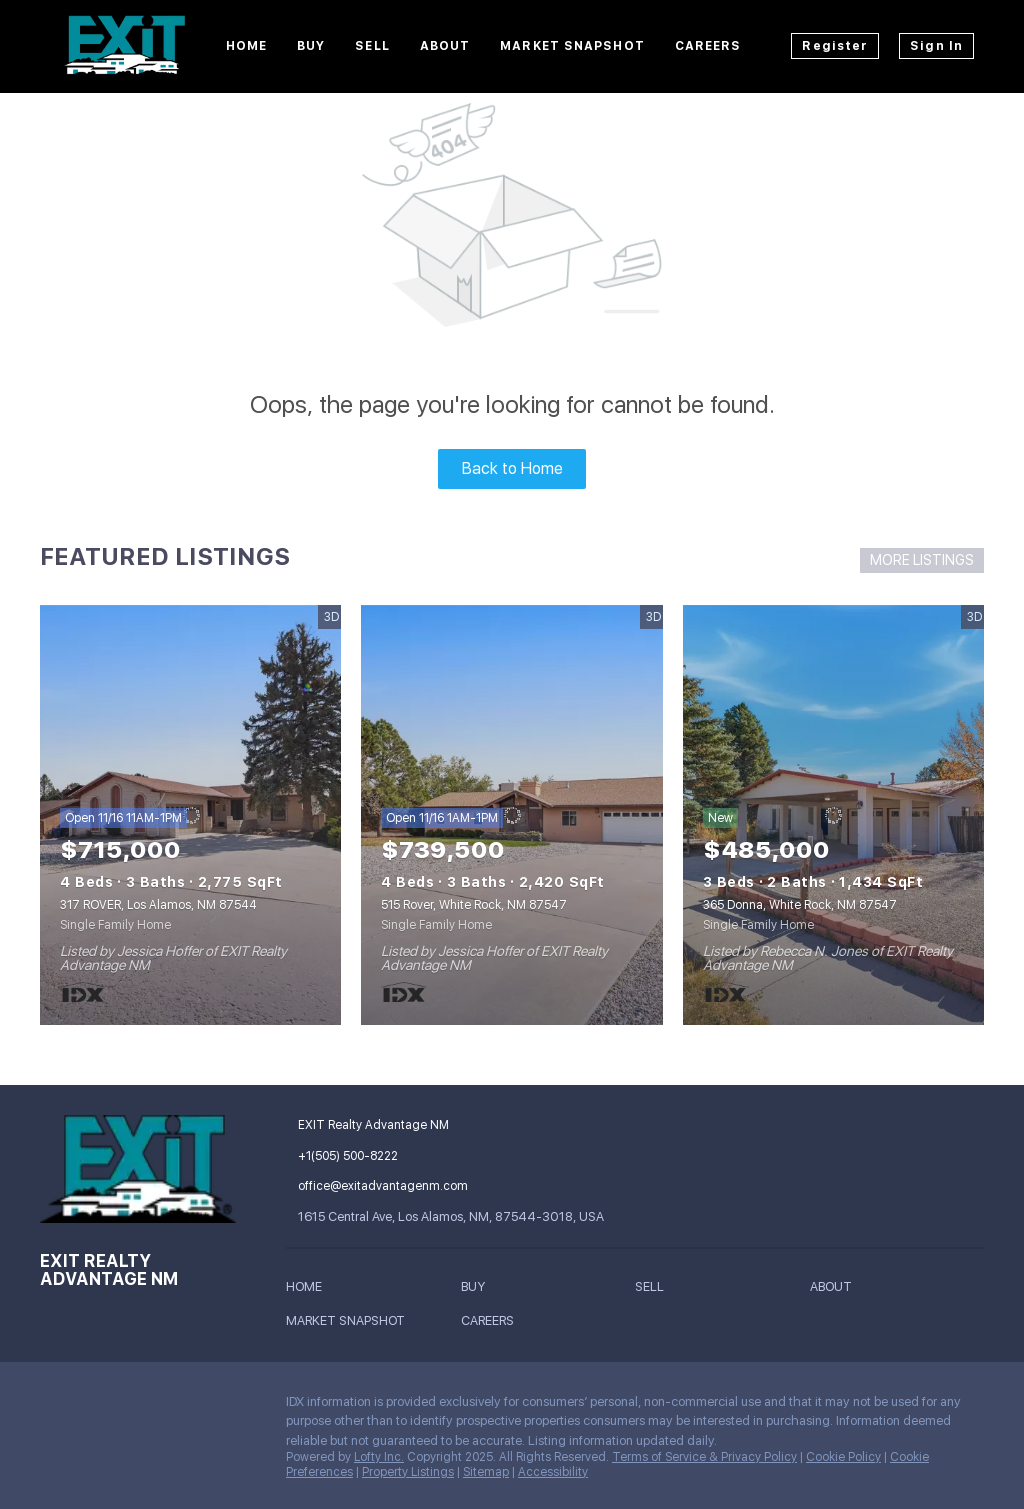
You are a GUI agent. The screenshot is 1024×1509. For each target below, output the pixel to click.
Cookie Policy (843, 1457)
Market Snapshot (572, 46)
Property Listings (408, 1472)
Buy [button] (311, 46)
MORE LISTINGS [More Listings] (922, 560)
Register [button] (835, 46)
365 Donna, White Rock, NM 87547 (800, 905)
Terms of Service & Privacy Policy (704, 1457)
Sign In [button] (936, 46)
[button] (309, 1289)
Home (246, 46)
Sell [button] (372, 46)
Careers (708, 46)
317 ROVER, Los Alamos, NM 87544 (158, 905)
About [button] (445, 46)
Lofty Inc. (379, 1457)
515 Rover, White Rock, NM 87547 (474, 905)
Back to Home (512, 468)
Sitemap (486, 1472)
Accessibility (553, 1472)
